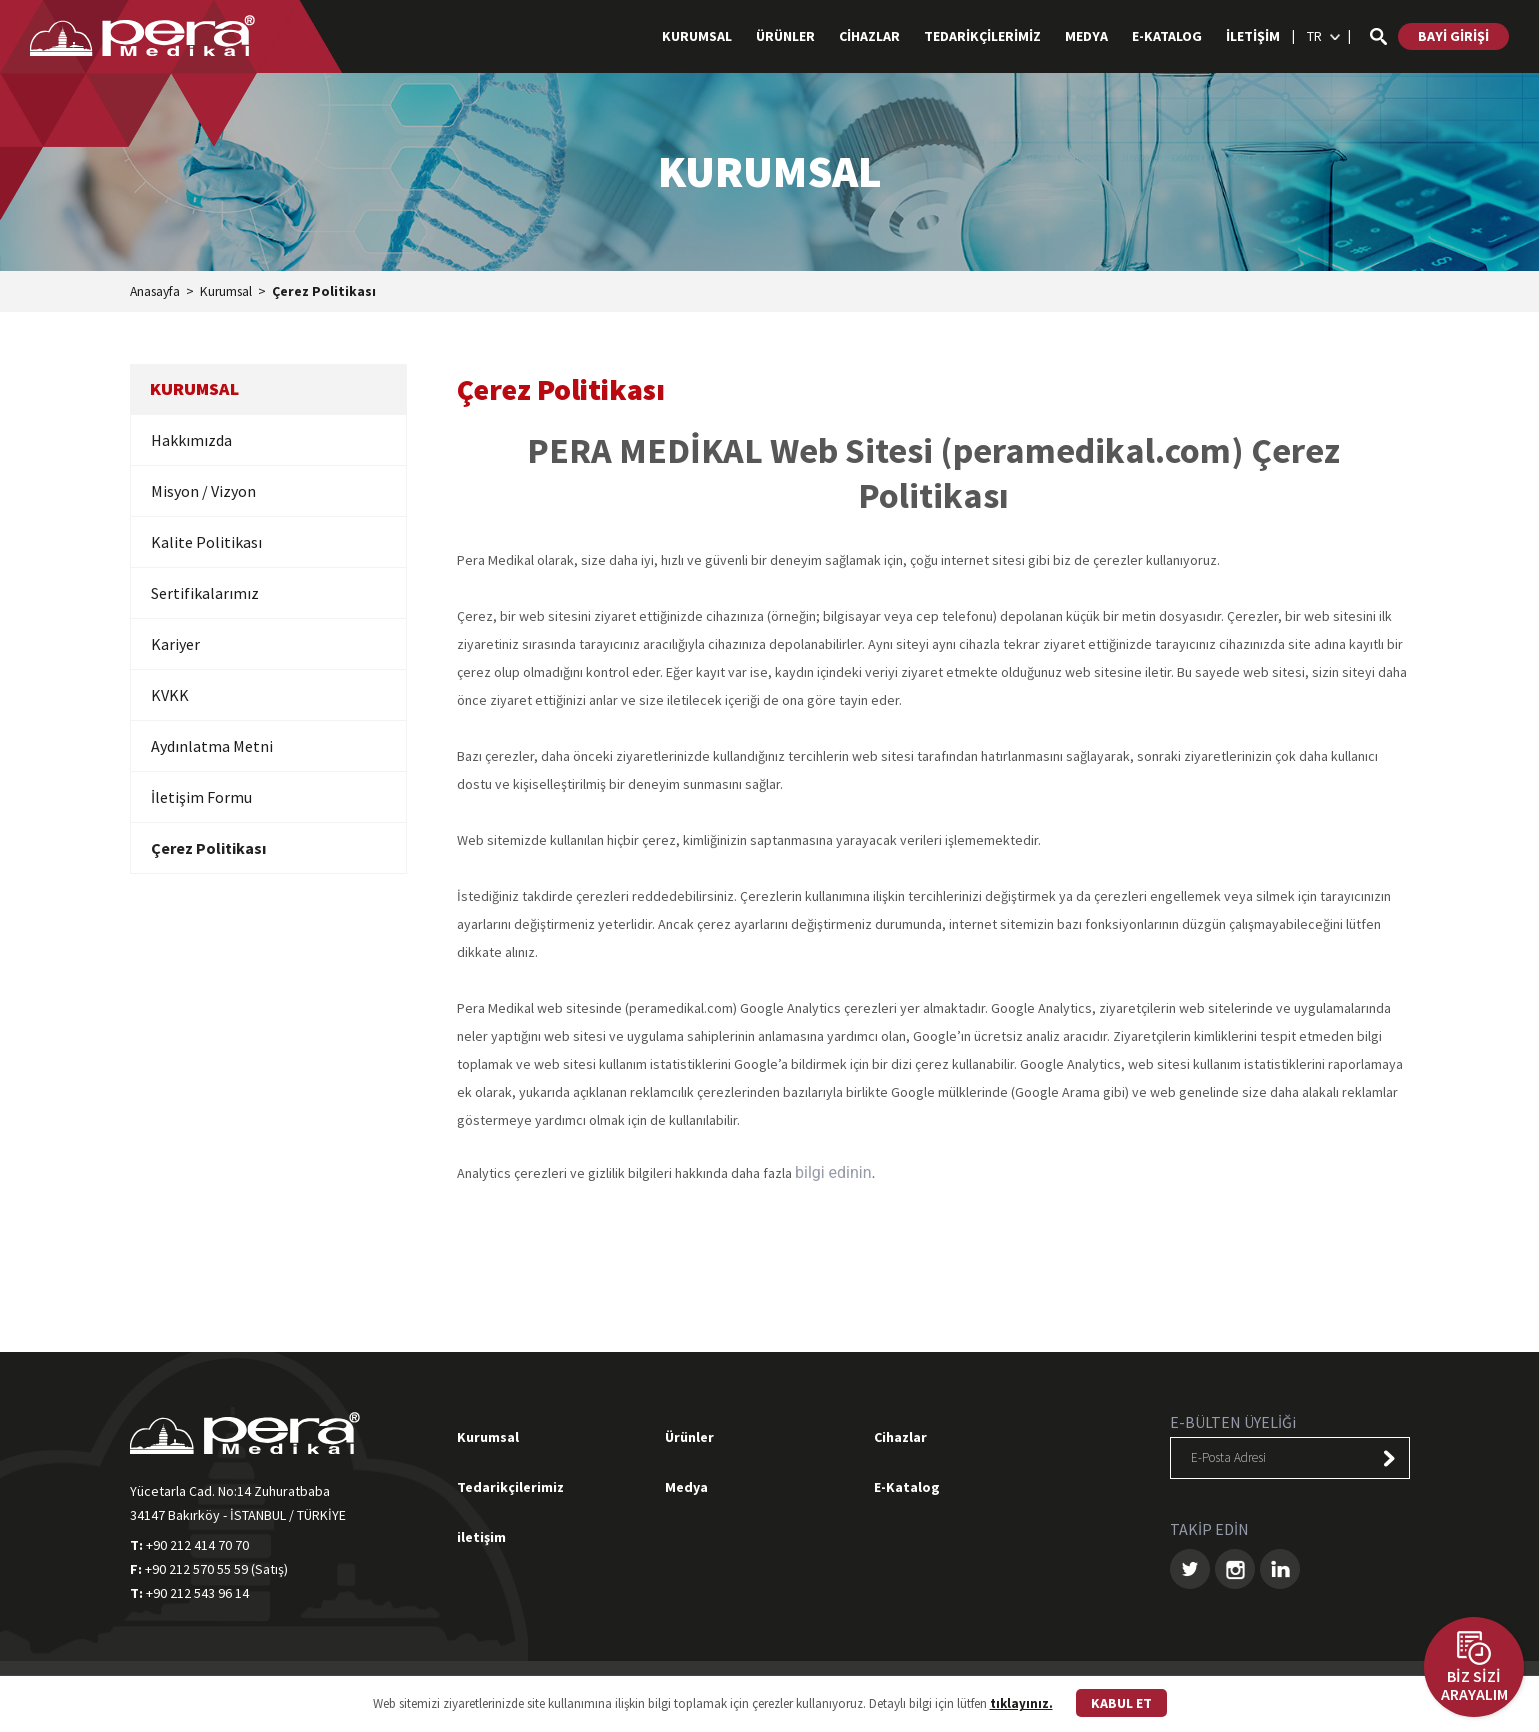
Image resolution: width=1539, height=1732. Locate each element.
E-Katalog (907, 1488)
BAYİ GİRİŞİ (1453, 36)
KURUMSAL (697, 36)
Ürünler (689, 1438)
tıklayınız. (1021, 1703)
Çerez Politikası (332, 293)
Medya (686, 1488)
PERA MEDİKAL (145, 36)
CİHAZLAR (869, 36)
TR (1314, 36)
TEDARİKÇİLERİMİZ (982, 36)
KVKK (170, 696)
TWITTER (1190, 1570)
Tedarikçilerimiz (510, 1488)
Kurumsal (232, 293)
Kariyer (175, 645)
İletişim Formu (201, 798)
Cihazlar (900, 1438)
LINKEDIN (1280, 1570)
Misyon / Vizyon (203, 492)
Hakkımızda (191, 441)
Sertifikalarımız (205, 594)
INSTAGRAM (1235, 1570)
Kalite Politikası (206, 543)
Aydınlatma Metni (212, 747)
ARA (1378, 36)
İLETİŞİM (1253, 36)
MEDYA (1086, 36)
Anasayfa (157, 293)
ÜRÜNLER (785, 36)
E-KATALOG (1167, 36)
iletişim (481, 1538)
